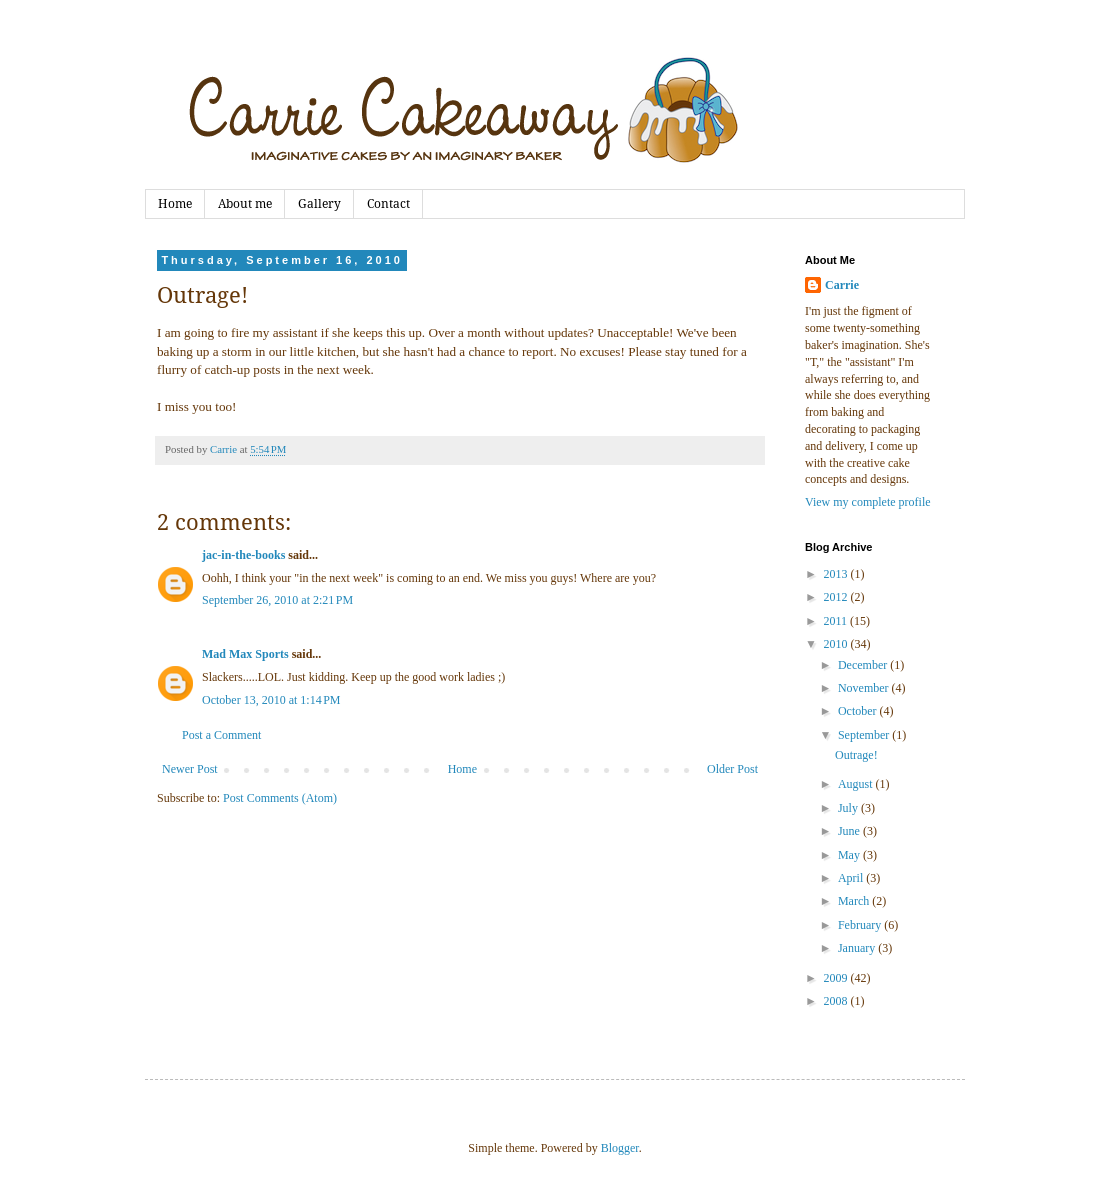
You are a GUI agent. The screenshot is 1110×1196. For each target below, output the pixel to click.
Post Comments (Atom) (280, 798)
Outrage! (856, 755)
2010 (837, 644)
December (864, 665)
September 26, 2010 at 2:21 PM (277, 600)
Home (175, 204)
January (858, 948)
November (865, 688)
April (852, 878)
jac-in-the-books (243, 555)
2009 (837, 978)
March (855, 901)
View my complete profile (868, 502)
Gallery (319, 204)
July (849, 808)
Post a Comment (221, 735)
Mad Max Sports (245, 654)
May (850, 855)
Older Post (732, 769)
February (861, 925)
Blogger (620, 1148)
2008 (837, 1001)
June (850, 831)
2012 (837, 597)
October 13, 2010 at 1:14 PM (271, 700)
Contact (388, 204)
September (865, 735)
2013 (837, 574)
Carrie (842, 285)
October (859, 711)
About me (245, 204)
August (857, 784)
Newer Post (190, 769)
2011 (837, 621)
